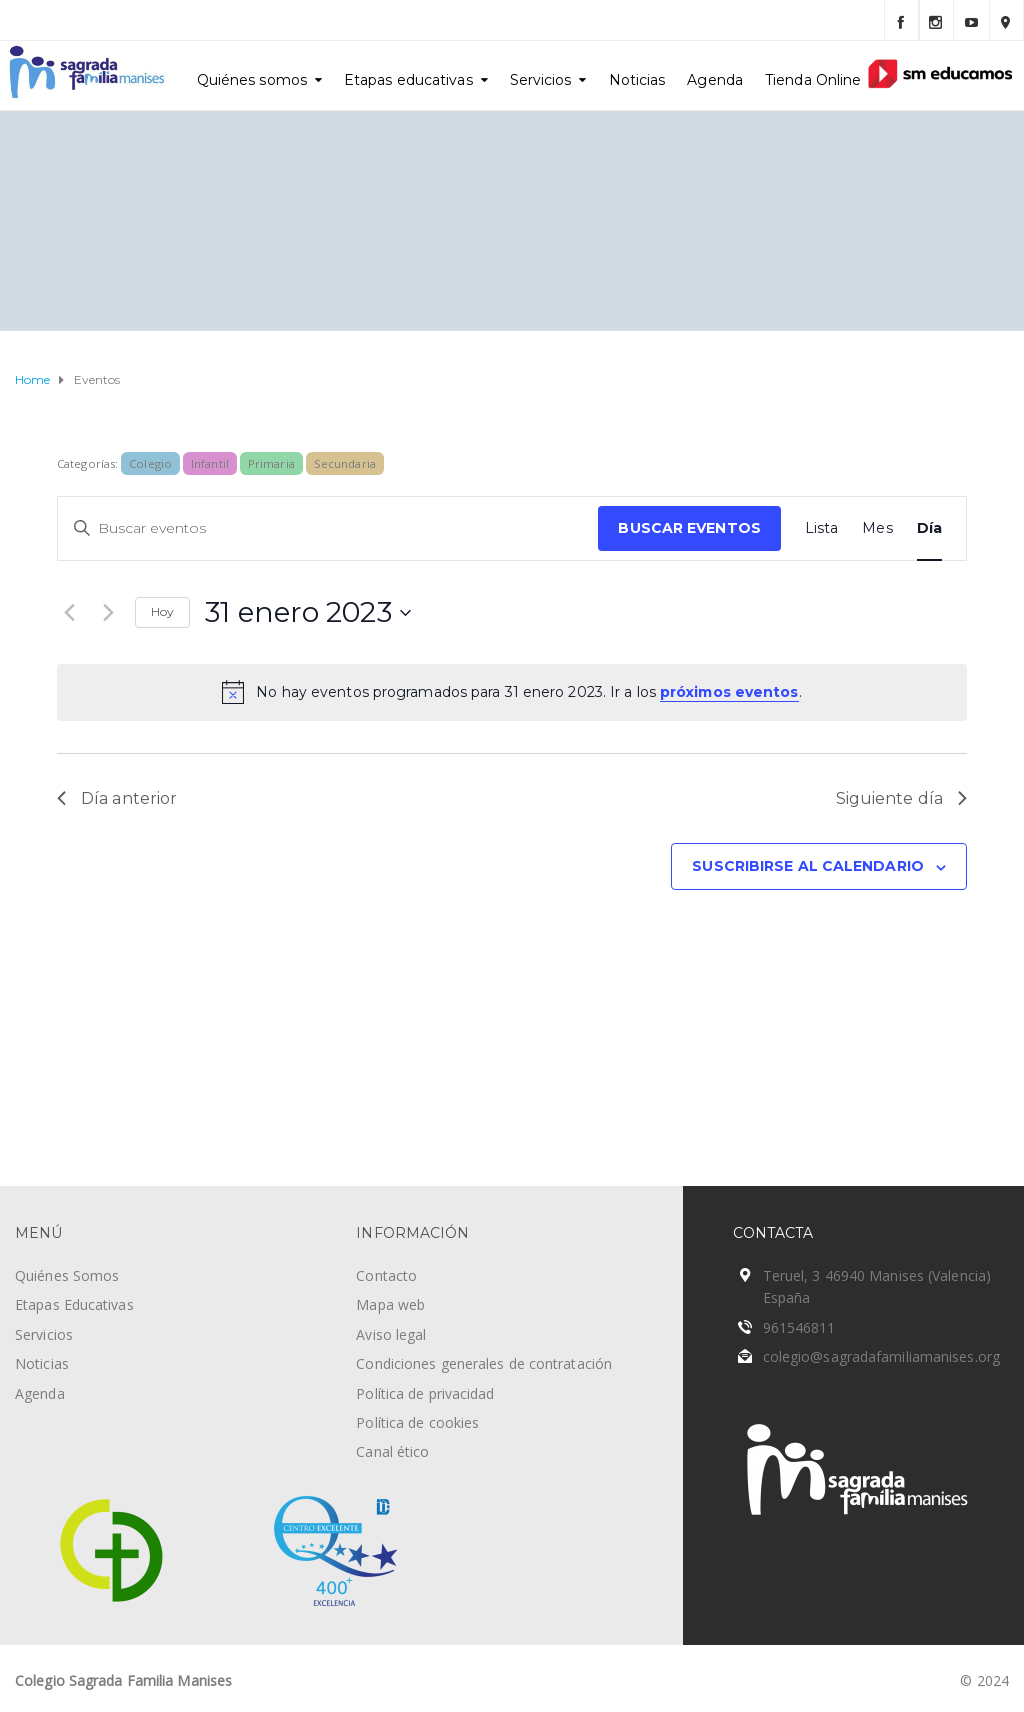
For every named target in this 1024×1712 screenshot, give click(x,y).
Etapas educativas (408, 80)
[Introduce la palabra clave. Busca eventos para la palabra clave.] (328, 528)
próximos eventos (729, 692)
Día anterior (117, 798)
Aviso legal (391, 1334)
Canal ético (392, 1451)
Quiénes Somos (67, 1275)
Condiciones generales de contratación (484, 1363)
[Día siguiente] (108, 613)
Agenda (715, 80)
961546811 (799, 1327)
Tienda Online (813, 80)
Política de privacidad (425, 1393)
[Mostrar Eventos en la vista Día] (929, 528)
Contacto (386, 1275)
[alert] (512, 692)
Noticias (637, 80)
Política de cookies (417, 1422)
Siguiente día (901, 798)
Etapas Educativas (74, 1304)
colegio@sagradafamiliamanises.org (881, 1356)
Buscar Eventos (689, 528)
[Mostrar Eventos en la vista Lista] (822, 528)
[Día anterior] (69, 613)
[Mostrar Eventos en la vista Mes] (877, 528)
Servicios (541, 80)
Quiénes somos (252, 80)
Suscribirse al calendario (808, 866)
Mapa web (390, 1304)
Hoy (162, 611)
